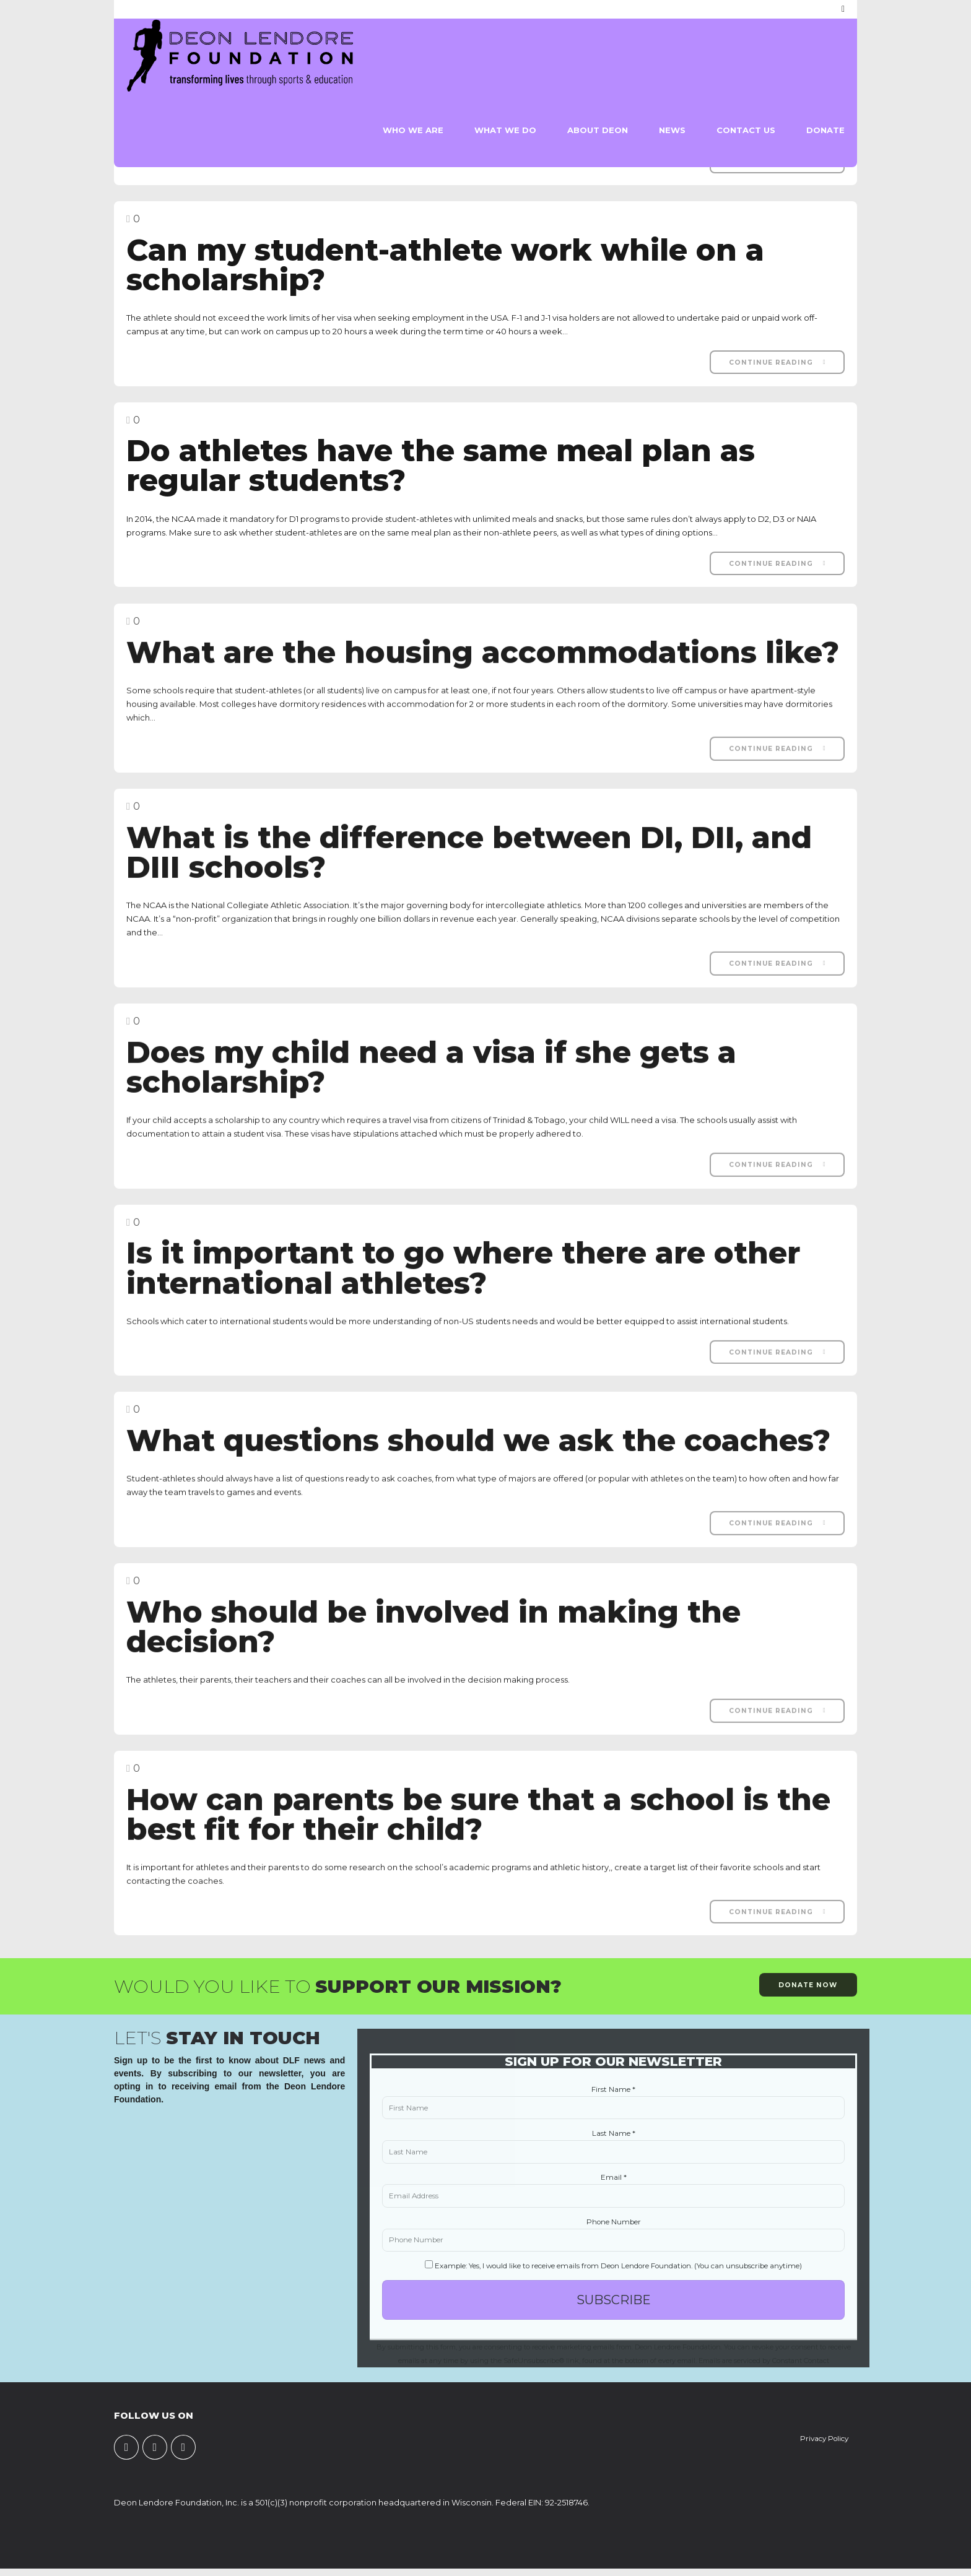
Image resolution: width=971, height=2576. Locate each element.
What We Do (505, 130)
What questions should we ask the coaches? (478, 1452)
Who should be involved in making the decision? (433, 1638)
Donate (825, 130)
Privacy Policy (824, 2438)
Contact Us (745, 130)
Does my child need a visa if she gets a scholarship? (431, 1079)
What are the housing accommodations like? (482, 664)
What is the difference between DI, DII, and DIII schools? (469, 864)
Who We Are (413, 130)
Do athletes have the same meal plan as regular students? (440, 466)
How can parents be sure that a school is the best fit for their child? (478, 1825)
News (672, 130)
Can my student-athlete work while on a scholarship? (445, 265)
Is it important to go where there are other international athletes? (463, 1279)
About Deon (597, 130)
